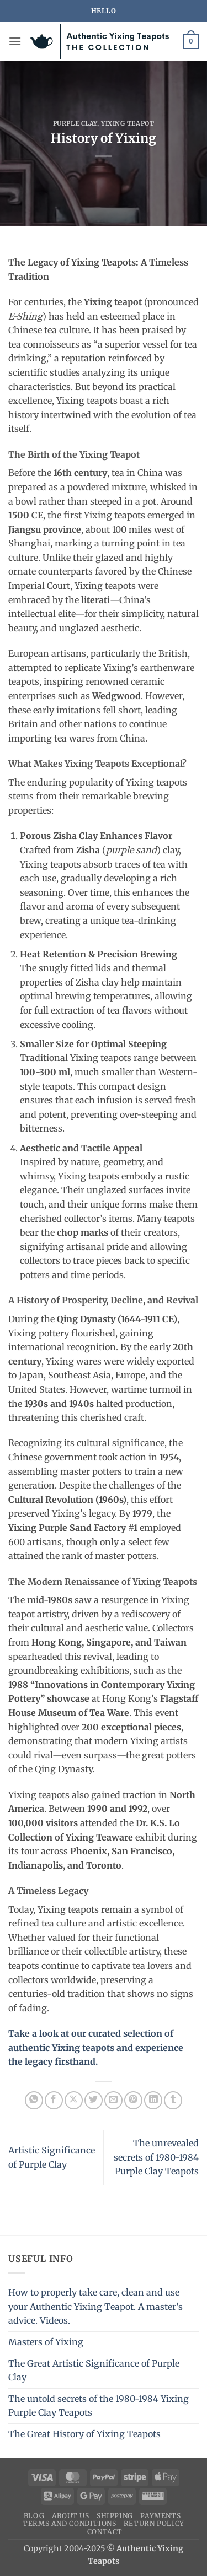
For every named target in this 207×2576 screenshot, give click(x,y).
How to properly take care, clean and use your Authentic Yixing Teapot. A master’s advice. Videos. (95, 2306)
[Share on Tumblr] (173, 2100)
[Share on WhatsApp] (34, 2100)
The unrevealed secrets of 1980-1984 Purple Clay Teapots (156, 2157)
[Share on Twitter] (93, 2100)
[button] (15, 41)
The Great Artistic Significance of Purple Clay (93, 2370)
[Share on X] (74, 2100)
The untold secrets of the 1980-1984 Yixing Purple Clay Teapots (98, 2405)
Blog (34, 2516)
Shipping (115, 2516)
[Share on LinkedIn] (153, 2100)
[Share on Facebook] (54, 2100)
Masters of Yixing (45, 2341)
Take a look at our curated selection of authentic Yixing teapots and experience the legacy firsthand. (95, 2047)
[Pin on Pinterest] (133, 2100)
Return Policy (154, 2523)
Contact (105, 2532)
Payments (160, 2516)
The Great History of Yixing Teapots (84, 2433)
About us (70, 2516)
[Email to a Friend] (113, 2100)
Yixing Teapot (127, 123)
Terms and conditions (69, 2523)
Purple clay (75, 123)
